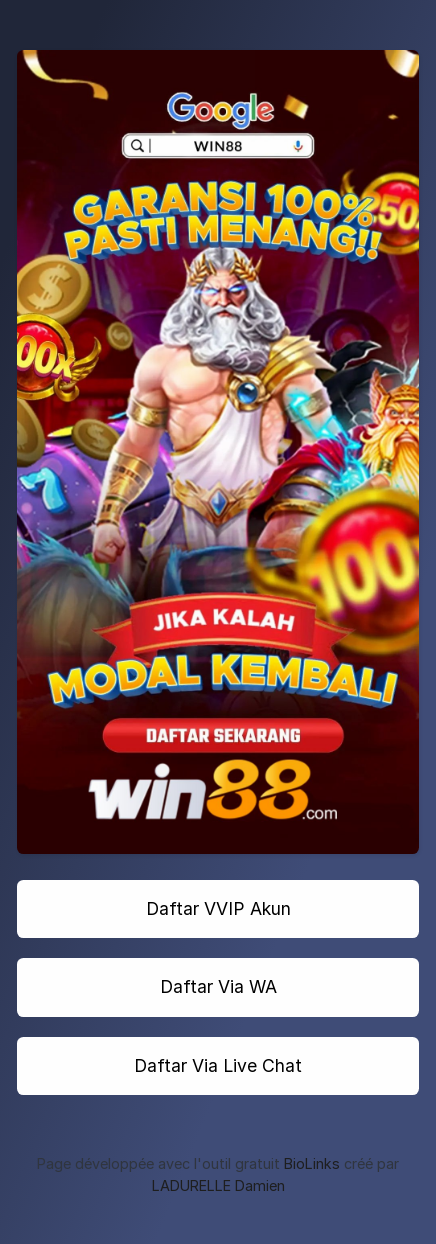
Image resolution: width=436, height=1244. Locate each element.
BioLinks (312, 1163)
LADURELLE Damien (218, 1185)
